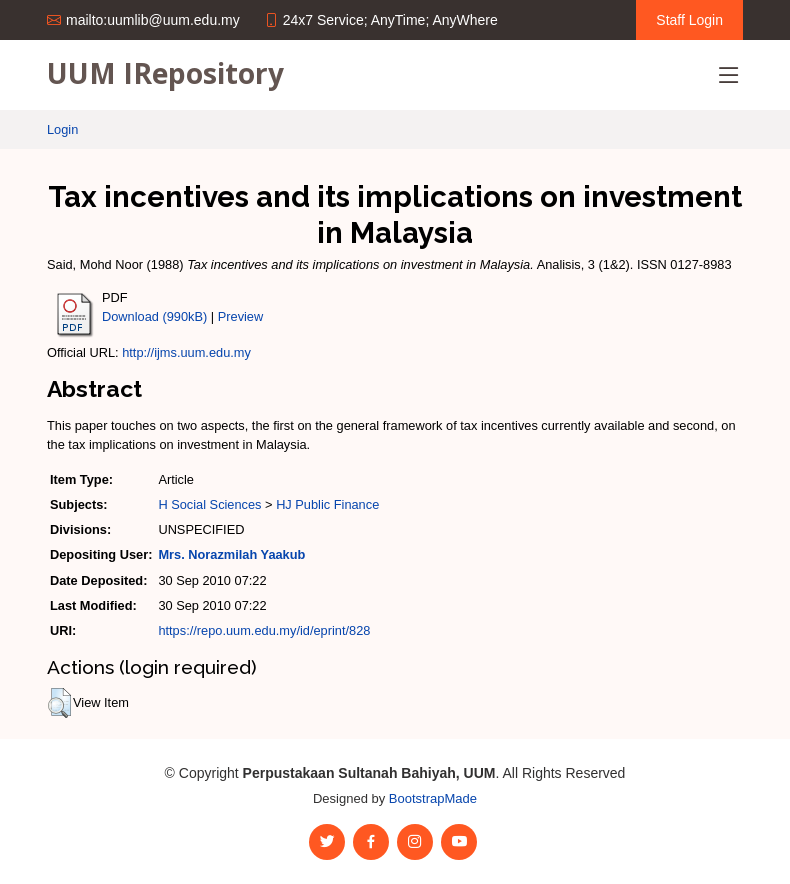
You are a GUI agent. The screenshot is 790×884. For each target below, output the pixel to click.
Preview (241, 316)
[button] (59, 703)
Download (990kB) (154, 316)
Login (62, 129)
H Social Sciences (209, 504)
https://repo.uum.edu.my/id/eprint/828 (264, 630)
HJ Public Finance (327, 504)
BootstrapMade (433, 798)
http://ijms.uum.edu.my (186, 352)
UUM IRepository (165, 73)
